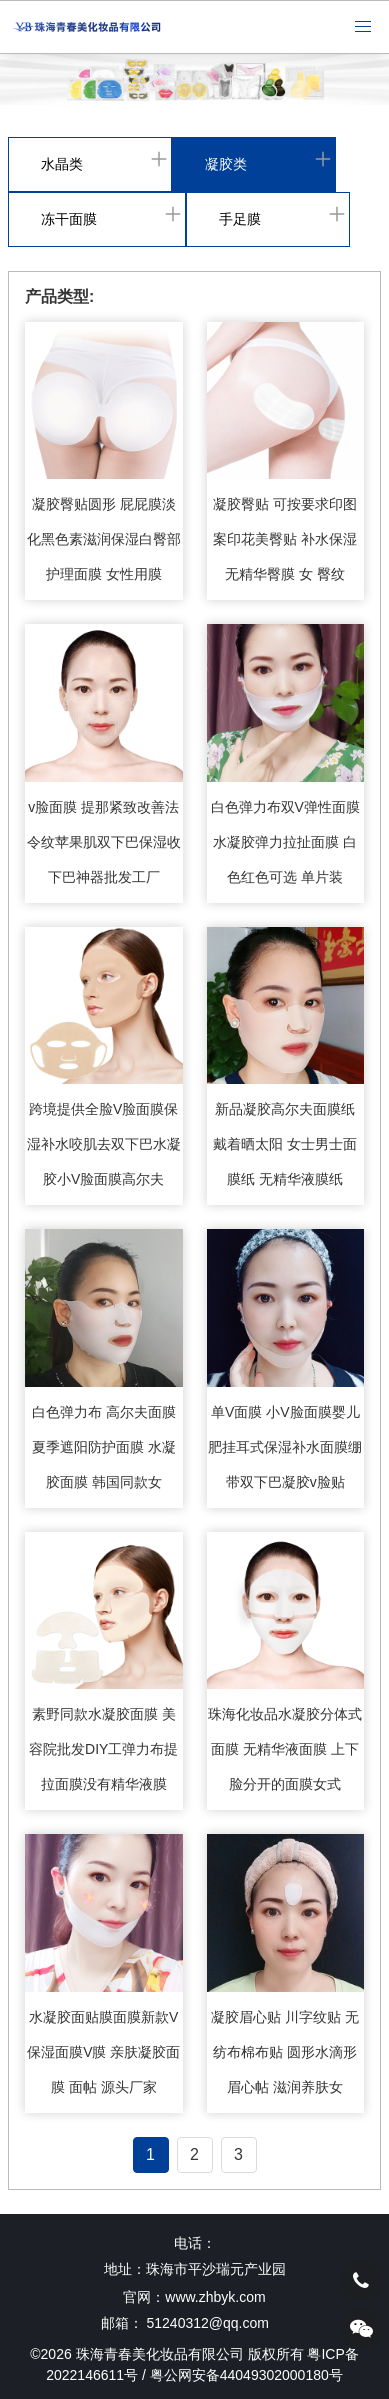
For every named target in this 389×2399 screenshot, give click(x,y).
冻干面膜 (69, 219)
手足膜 (240, 219)
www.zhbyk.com (215, 2297)
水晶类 (62, 164)
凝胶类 (226, 164)
